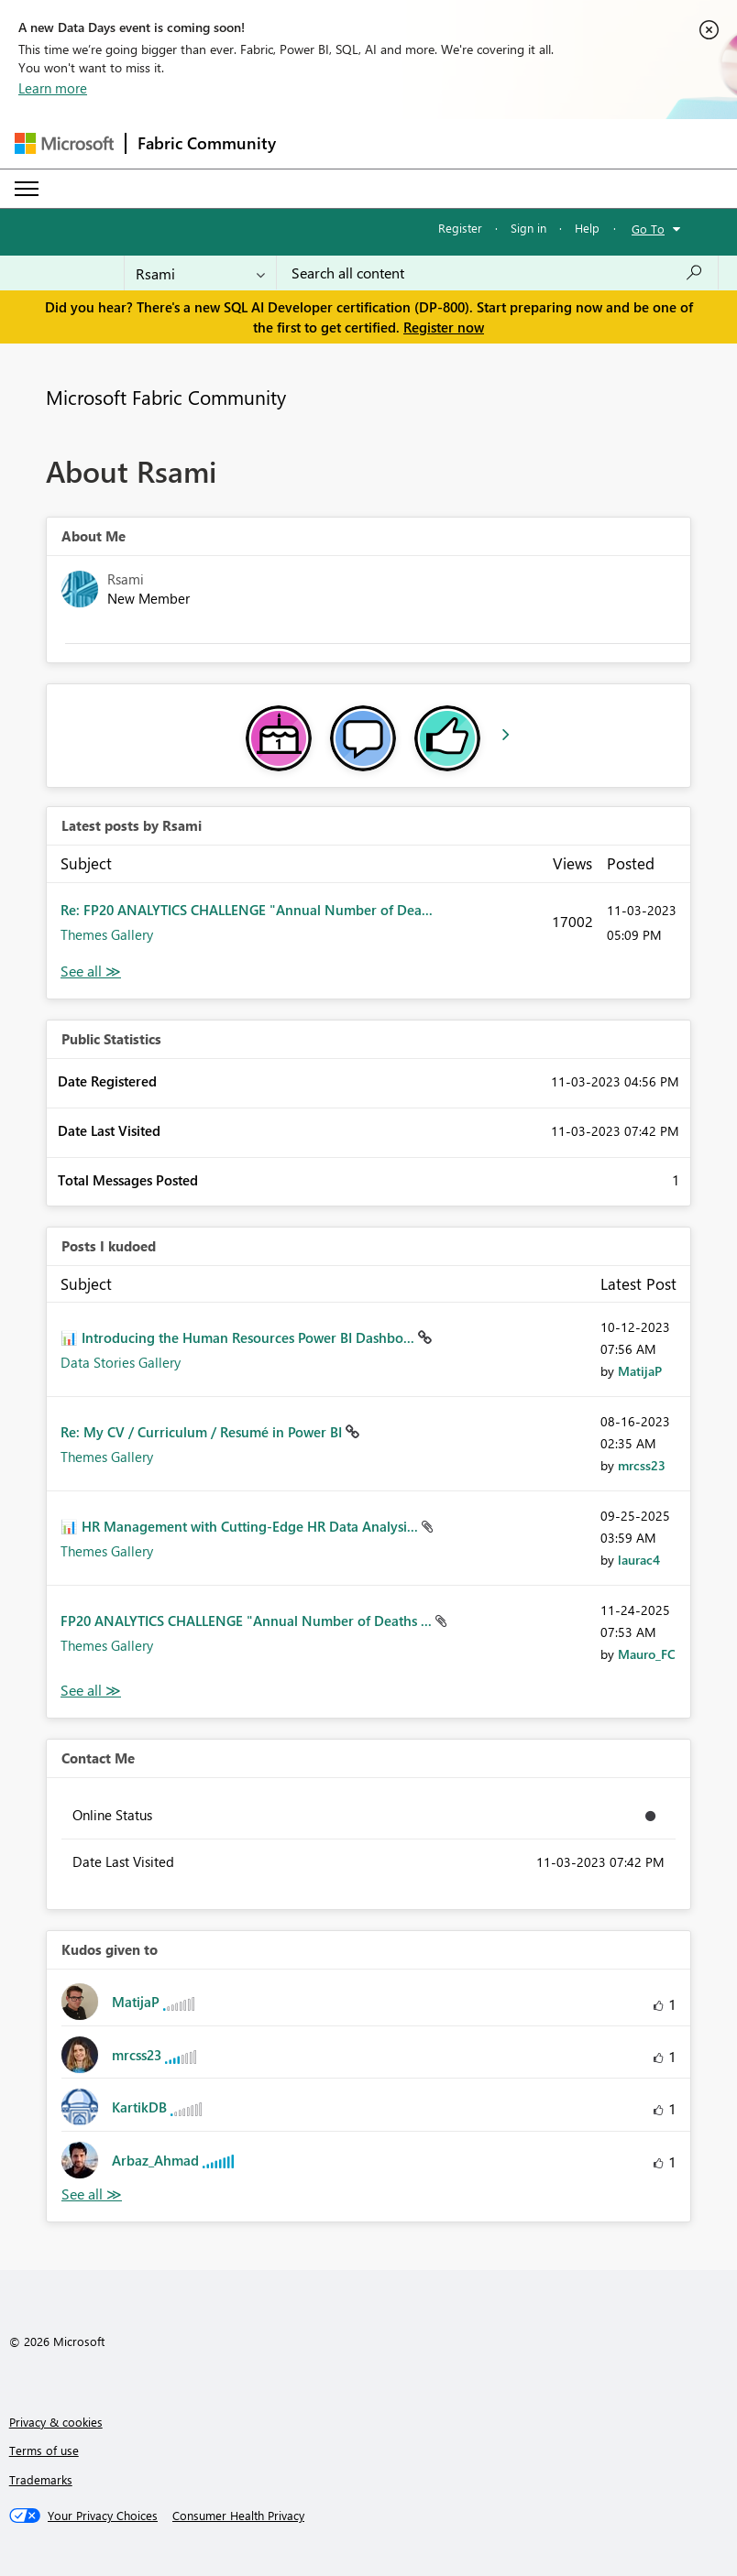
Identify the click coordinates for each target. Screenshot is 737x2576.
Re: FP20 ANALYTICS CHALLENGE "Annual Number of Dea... (246, 910)
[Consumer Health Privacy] (238, 2515)
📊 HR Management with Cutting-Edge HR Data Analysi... (241, 1526)
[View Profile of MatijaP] (640, 1371)
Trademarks (40, 2479)
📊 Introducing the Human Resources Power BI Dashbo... (239, 1337)
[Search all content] (497, 273)
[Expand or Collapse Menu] (26, 188)
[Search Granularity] (200, 273)
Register (460, 227)
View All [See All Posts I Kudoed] (90, 1690)
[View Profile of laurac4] (639, 1559)
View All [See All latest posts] (90, 971)
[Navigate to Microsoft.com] (64, 143)
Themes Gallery (106, 934)
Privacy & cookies (56, 2421)
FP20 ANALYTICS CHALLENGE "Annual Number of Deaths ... (247, 1620)
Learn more (52, 88)
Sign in (528, 227)
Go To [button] (648, 228)
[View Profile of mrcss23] (642, 1465)
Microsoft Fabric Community (166, 396)
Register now (443, 327)
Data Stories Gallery (120, 1362)
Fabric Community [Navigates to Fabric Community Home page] (207, 143)
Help (587, 227)
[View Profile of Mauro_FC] (647, 1654)
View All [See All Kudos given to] (91, 2194)
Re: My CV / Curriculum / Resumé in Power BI (203, 1432)
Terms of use (44, 2450)
